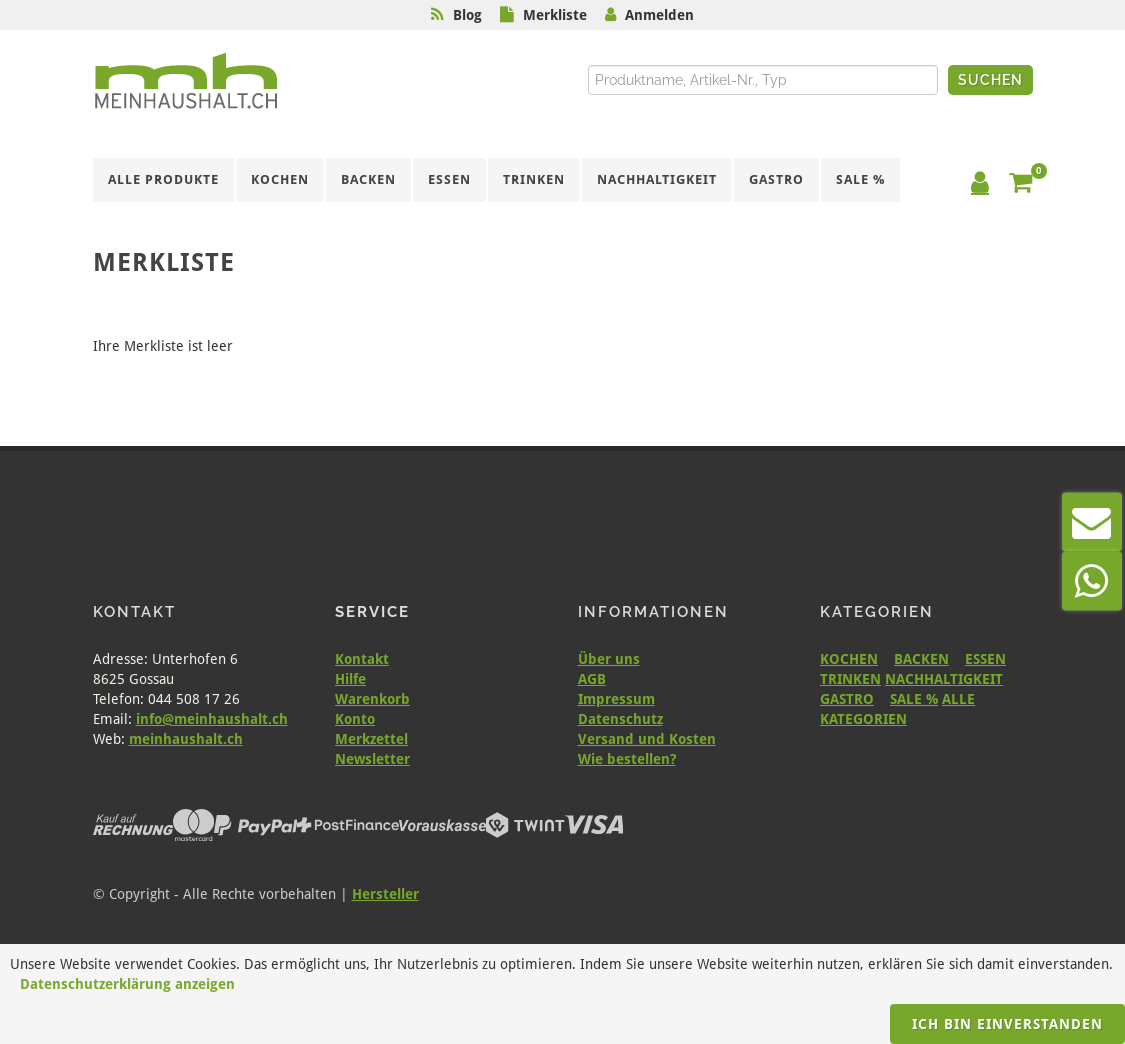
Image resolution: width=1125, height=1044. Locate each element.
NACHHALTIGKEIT (944, 679)
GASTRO (847, 699)
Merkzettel (371, 739)
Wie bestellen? (627, 759)
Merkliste (555, 15)
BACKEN (921, 659)
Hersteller (385, 894)
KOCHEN (849, 659)
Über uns (609, 659)
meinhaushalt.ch (186, 739)
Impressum (616, 699)
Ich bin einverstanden (1007, 1024)
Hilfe (350, 679)
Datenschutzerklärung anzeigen (127, 984)
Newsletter (372, 759)
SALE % (914, 699)
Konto (355, 719)
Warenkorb (372, 699)
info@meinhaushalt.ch (212, 719)
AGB (592, 679)
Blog (467, 15)
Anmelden (659, 15)
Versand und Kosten (647, 739)
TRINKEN (850, 679)
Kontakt (362, 659)
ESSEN (985, 659)
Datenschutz (620, 719)
